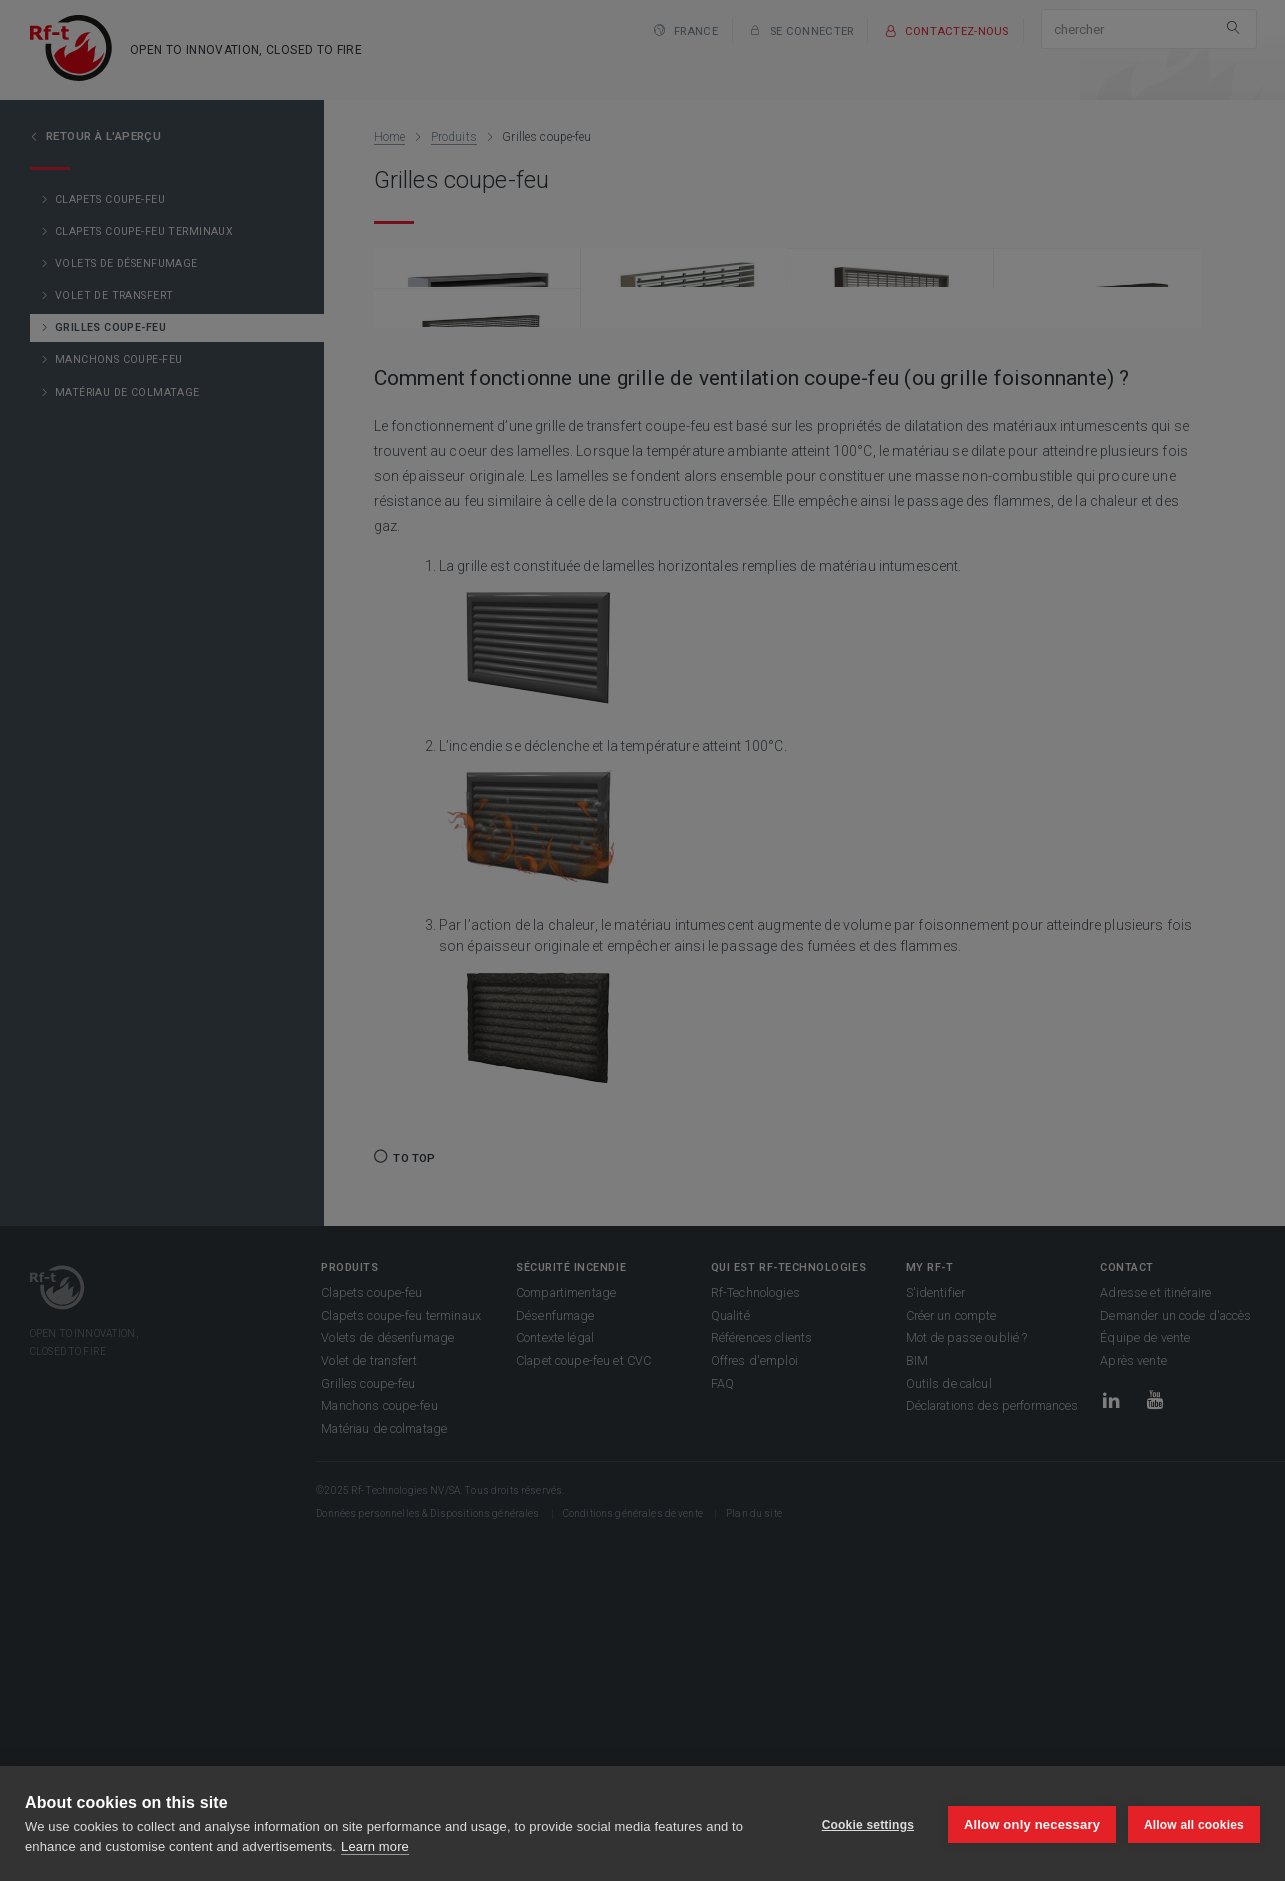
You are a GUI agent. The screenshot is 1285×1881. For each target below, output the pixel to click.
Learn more (375, 1846)
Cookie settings (865, 1824)
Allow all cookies (1194, 1824)
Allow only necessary (1030, 1823)
